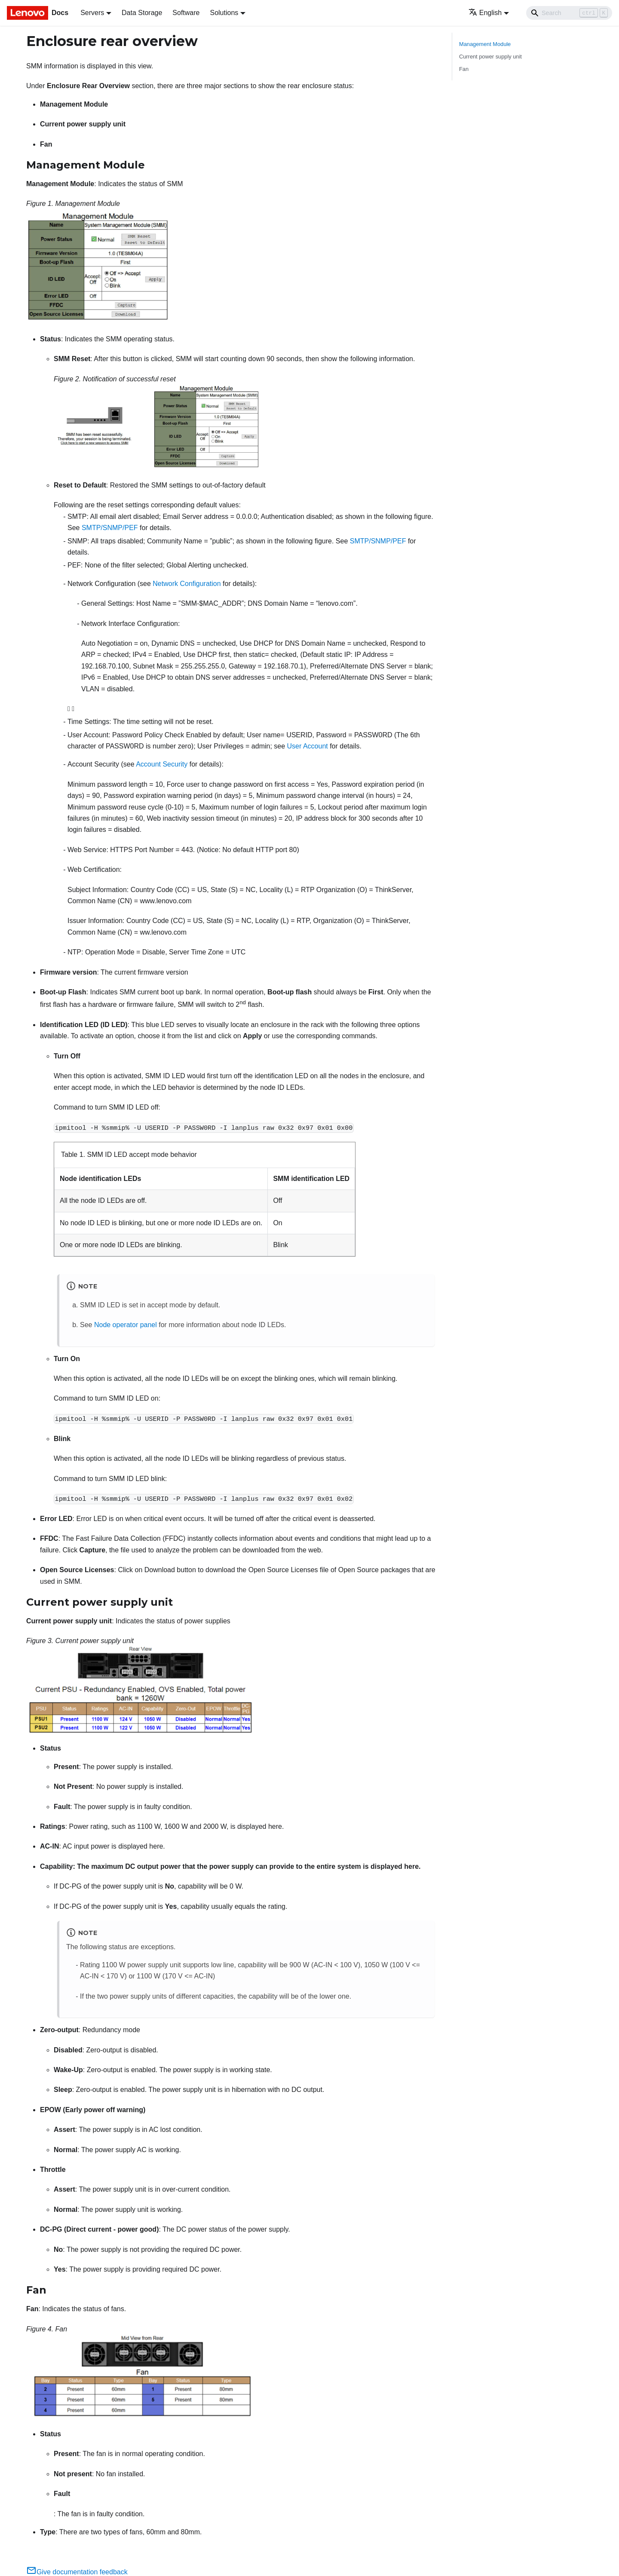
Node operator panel (125, 1324)
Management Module (485, 44)
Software (185, 12)
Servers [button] (92, 12)
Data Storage (142, 12)
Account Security (161, 764)
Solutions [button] (224, 12)
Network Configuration (187, 583)
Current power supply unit (490, 56)
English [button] (485, 12)
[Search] (569, 13)
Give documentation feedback (77, 2572)
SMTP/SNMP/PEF (110, 527)
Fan (464, 69)
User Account (307, 746)
